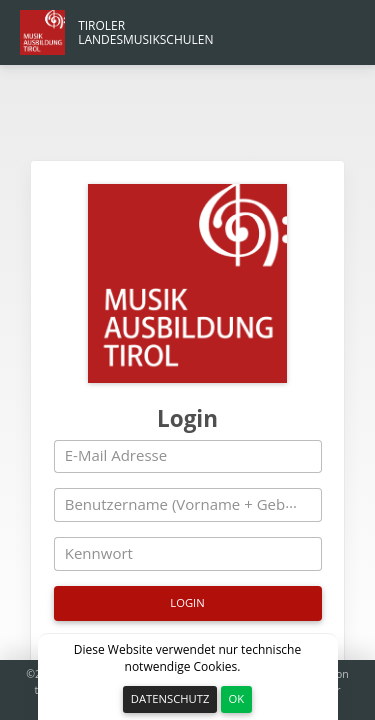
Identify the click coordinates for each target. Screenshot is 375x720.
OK (237, 698)
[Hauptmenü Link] (117, 32)
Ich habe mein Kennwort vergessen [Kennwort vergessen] (187, 556)
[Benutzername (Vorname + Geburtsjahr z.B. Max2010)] (188, 410)
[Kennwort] (188, 459)
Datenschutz (170, 698)
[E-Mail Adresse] (188, 362)
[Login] (188, 508)
